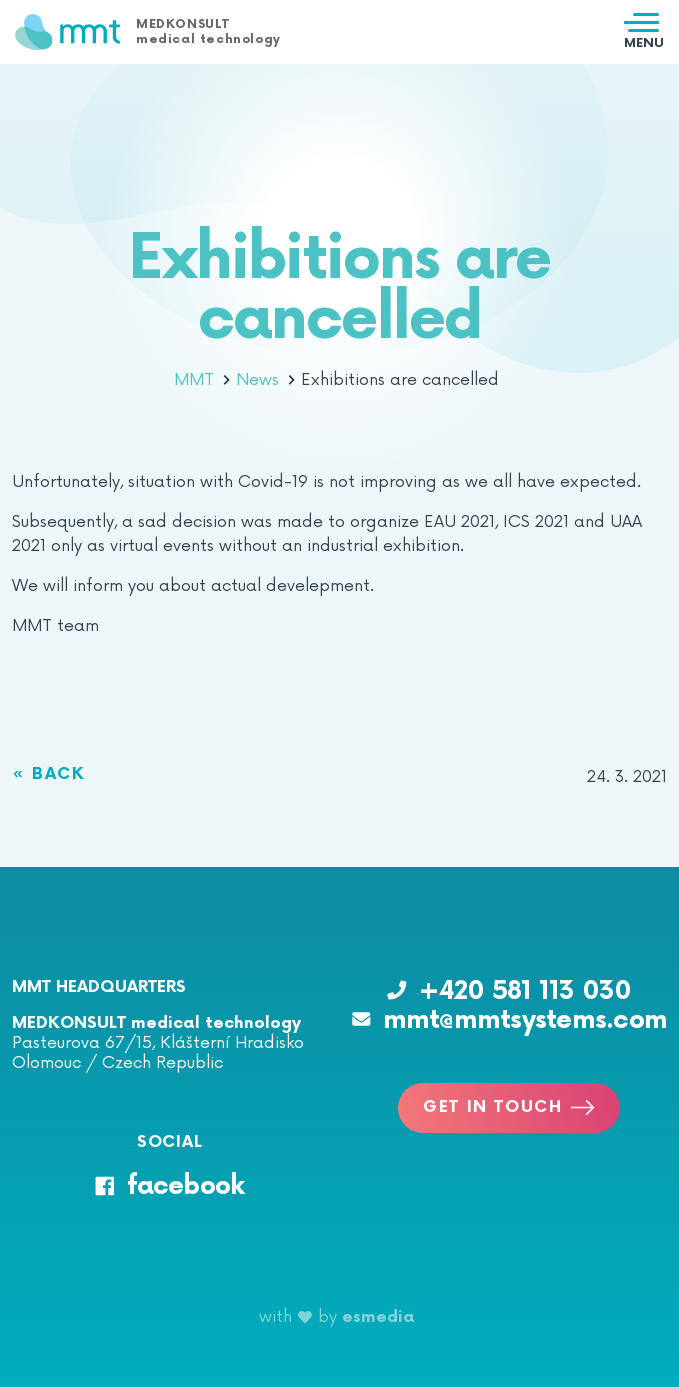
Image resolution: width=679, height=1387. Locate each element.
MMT (202, 380)
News (265, 380)
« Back (49, 775)
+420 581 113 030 (509, 991)
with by (337, 1317)
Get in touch (509, 1107)
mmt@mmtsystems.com (510, 1020)
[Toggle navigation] (644, 32)
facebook (169, 1186)
